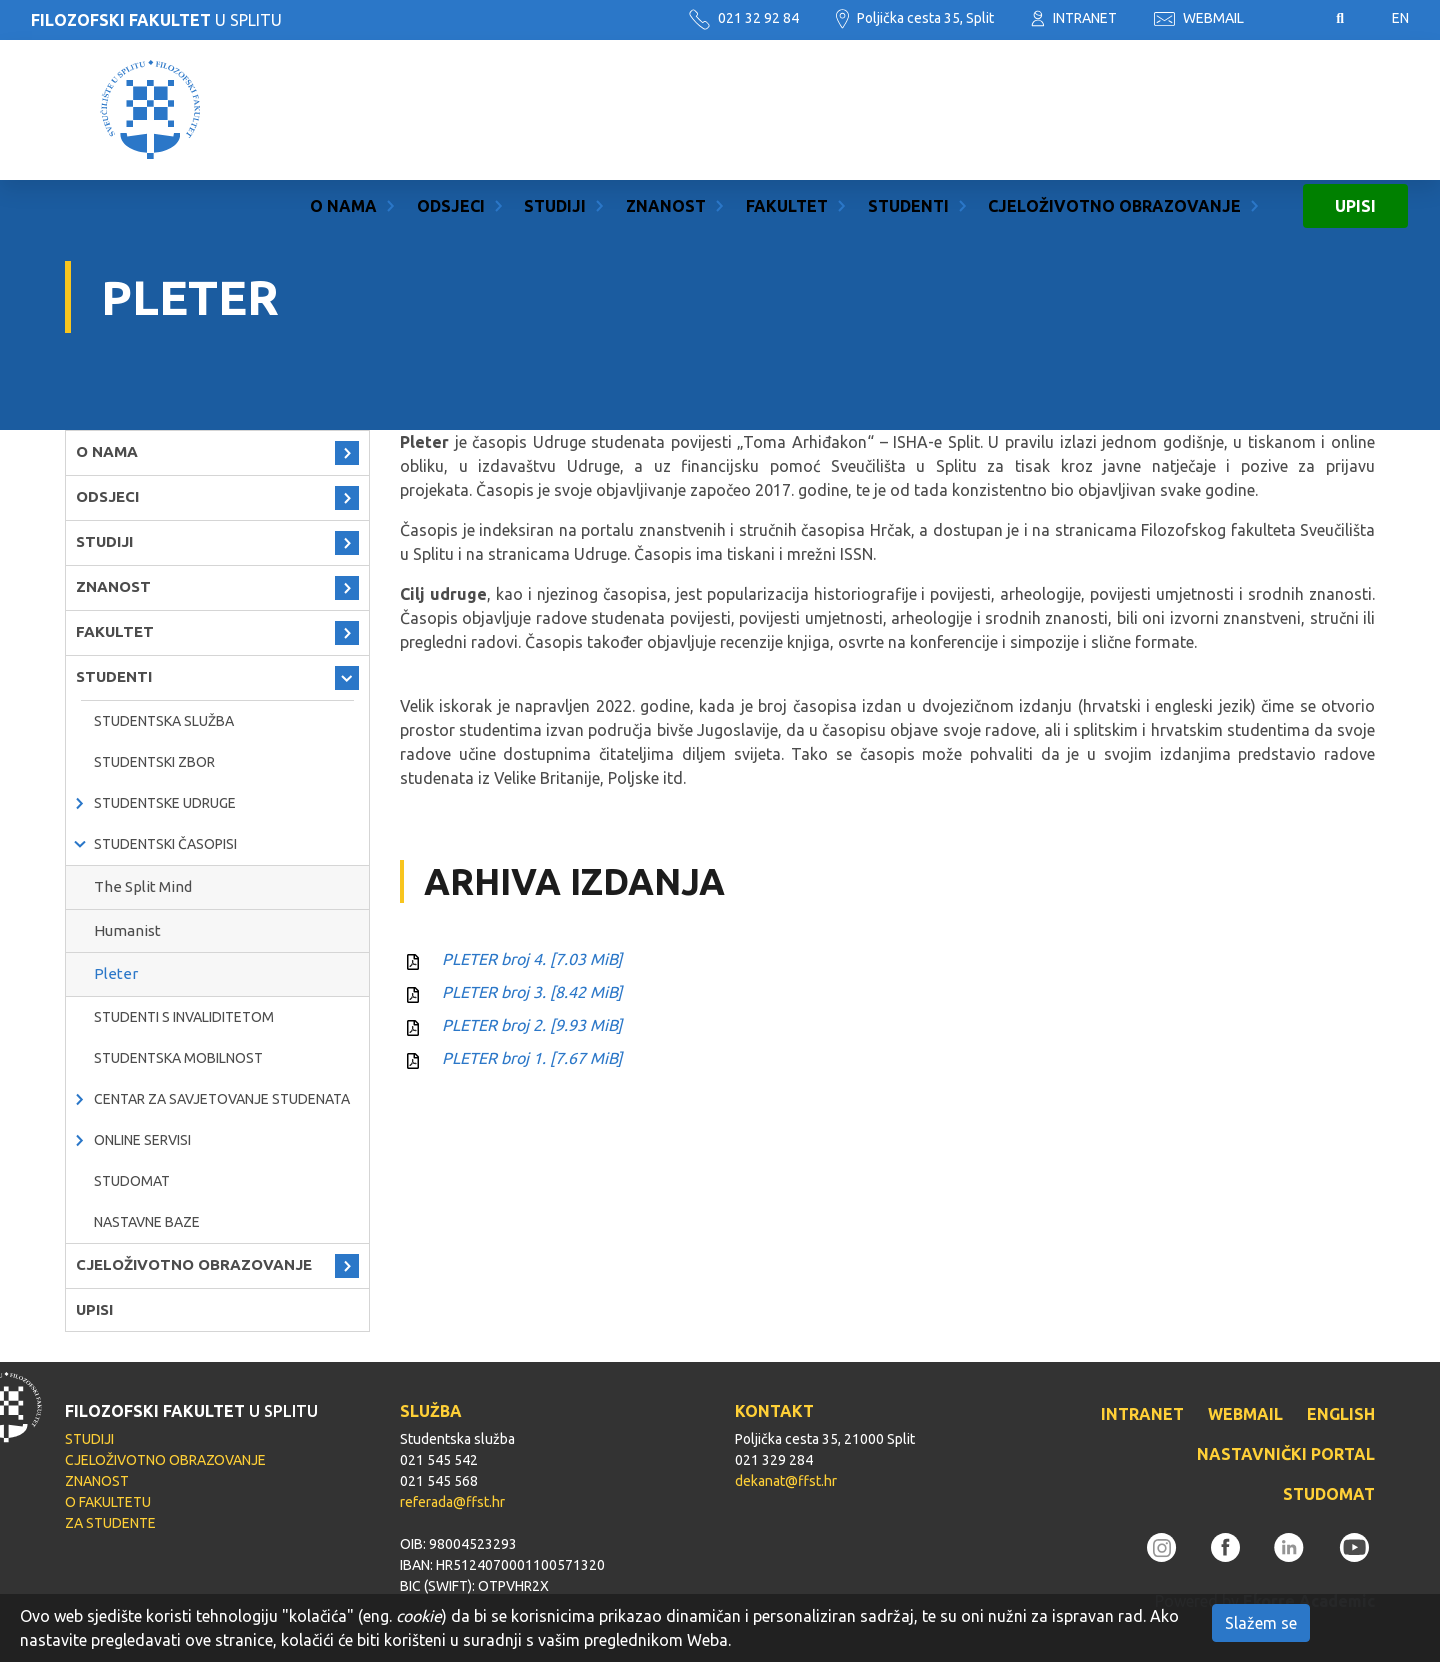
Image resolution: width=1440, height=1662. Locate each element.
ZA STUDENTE (110, 1523)
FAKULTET (787, 110)
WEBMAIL (1199, 18)
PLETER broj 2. (532, 1025)
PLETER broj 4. (532, 959)
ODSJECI (451, 110)
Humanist (127, 930)
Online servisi (142, 1140)
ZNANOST (666, 110)
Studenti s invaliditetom (184, 1017)
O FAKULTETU (108, 1502)
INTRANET (1074, 18)
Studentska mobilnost (178, 1058)
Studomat (132, 1181)
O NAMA (343, 110)
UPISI (1355, 110)
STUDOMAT (1329, 1494)
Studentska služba (164, 721)
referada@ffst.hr (452, 1502)
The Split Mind (143, 886)
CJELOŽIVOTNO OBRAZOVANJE (1114, 110)
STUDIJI (555, 110)
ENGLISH (1341, 1414)
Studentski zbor (154, 762)
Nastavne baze (147, 1222)
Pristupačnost (1290, 19)
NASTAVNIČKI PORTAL (1286, 1454)
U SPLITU (156, 20)
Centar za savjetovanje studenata (222, 1099)
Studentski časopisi (165, 844)
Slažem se (1261, 1623)
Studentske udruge (165, 803)
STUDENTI (908, 110)
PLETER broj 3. (532, 992)
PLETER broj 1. (532, 1058)
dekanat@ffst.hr (786, 1481)
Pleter (116, 973)
